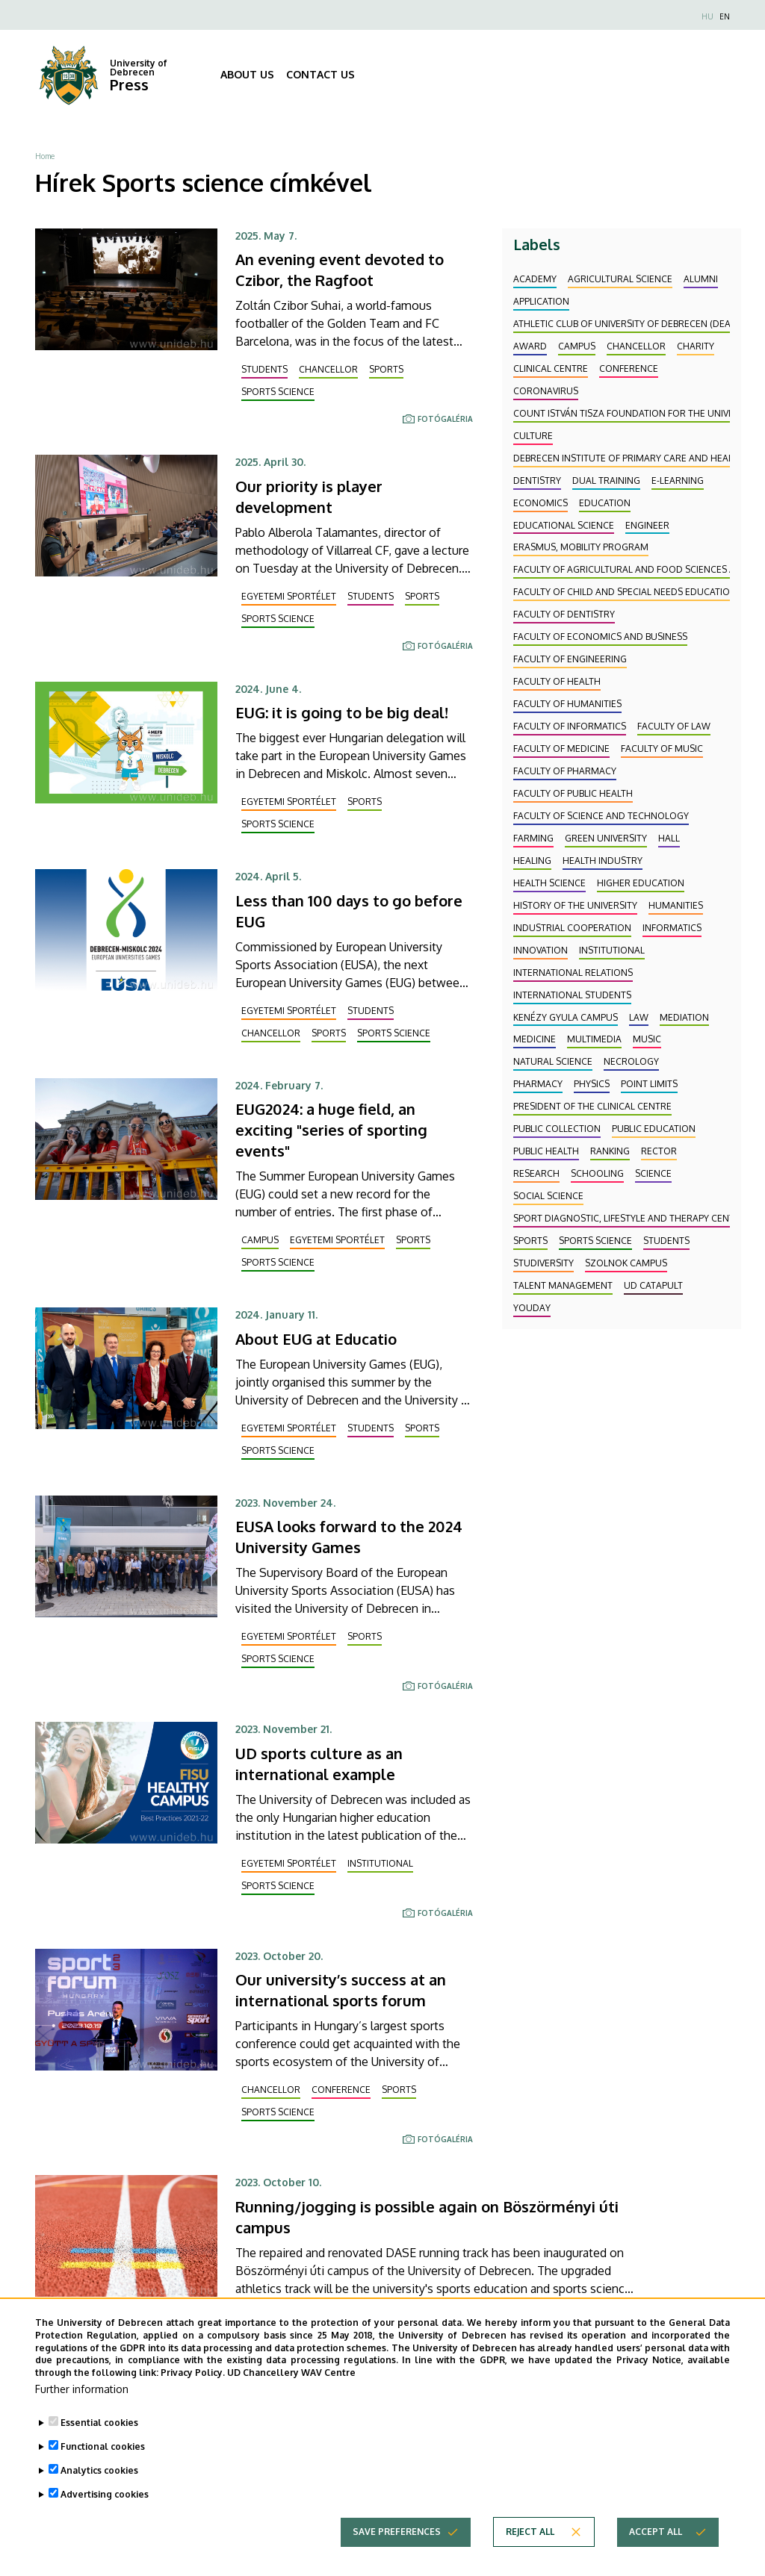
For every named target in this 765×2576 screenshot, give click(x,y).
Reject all (530, 2542)
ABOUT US (247, 74)
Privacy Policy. (193, 2383)
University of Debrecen (138, 67)
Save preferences (397, 2542)
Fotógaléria (445, 418)
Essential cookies (99, 2433)
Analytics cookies (99, 2480)
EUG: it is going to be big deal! (341, 712)
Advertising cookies (105, 2504)
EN (724, 16)
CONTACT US (320, 74)
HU (707, 16)
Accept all (655, 2542)
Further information (81, 2399)
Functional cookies (103, 2457)
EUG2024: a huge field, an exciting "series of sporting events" (331, 1129)
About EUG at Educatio (316, 1338)
